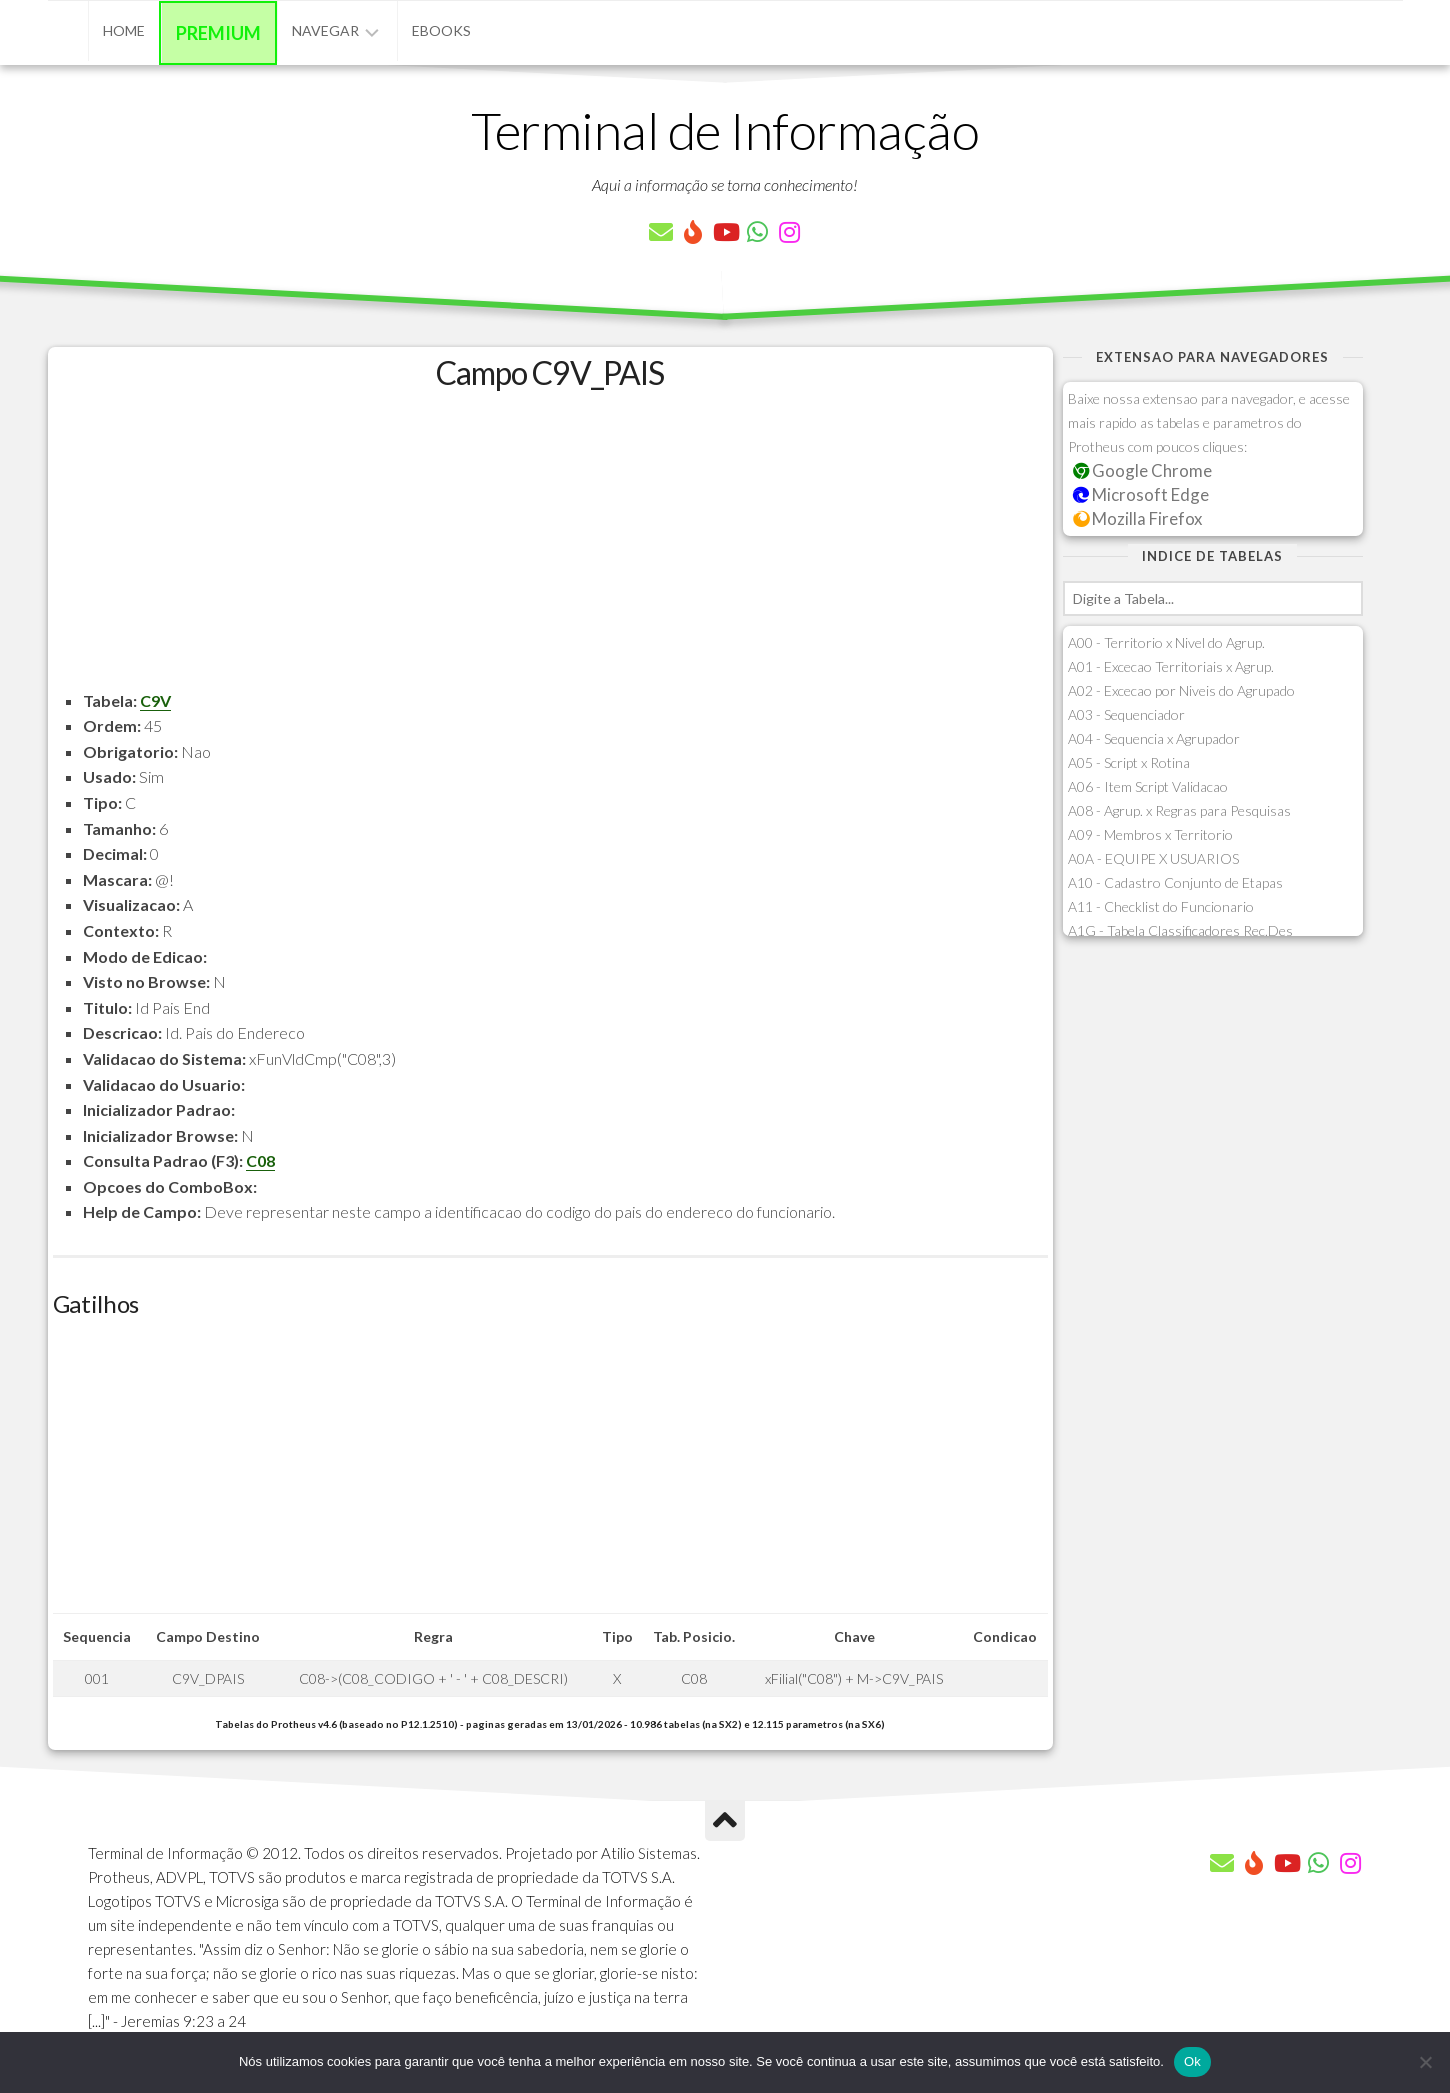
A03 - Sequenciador (1126, 714)
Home (124, 30)
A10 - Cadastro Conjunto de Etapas (1175, 882)
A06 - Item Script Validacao (1148, 786)
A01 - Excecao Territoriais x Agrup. (1171, 666)
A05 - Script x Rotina (1129, 762)
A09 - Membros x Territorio (1150, 834)
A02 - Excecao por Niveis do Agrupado (1181, 690)
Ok (1192, 2061)
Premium (218, 33)
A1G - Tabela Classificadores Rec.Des (1180, 930)
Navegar (325, 30)
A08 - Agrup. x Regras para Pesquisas (1179, 810)
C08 (260, 1160)
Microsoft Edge (1141, 494)
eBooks (441, 30)
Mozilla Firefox (1138, 518)
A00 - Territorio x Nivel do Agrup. (1166, 642)
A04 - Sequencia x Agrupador (1154, 738)
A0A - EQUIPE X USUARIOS (1153, 858)
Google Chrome (1143, 470)
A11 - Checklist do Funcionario (1161, 906)
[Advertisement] (550, 548)
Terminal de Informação (725, 130)
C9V (155, 700)
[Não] (1425, 2062)
